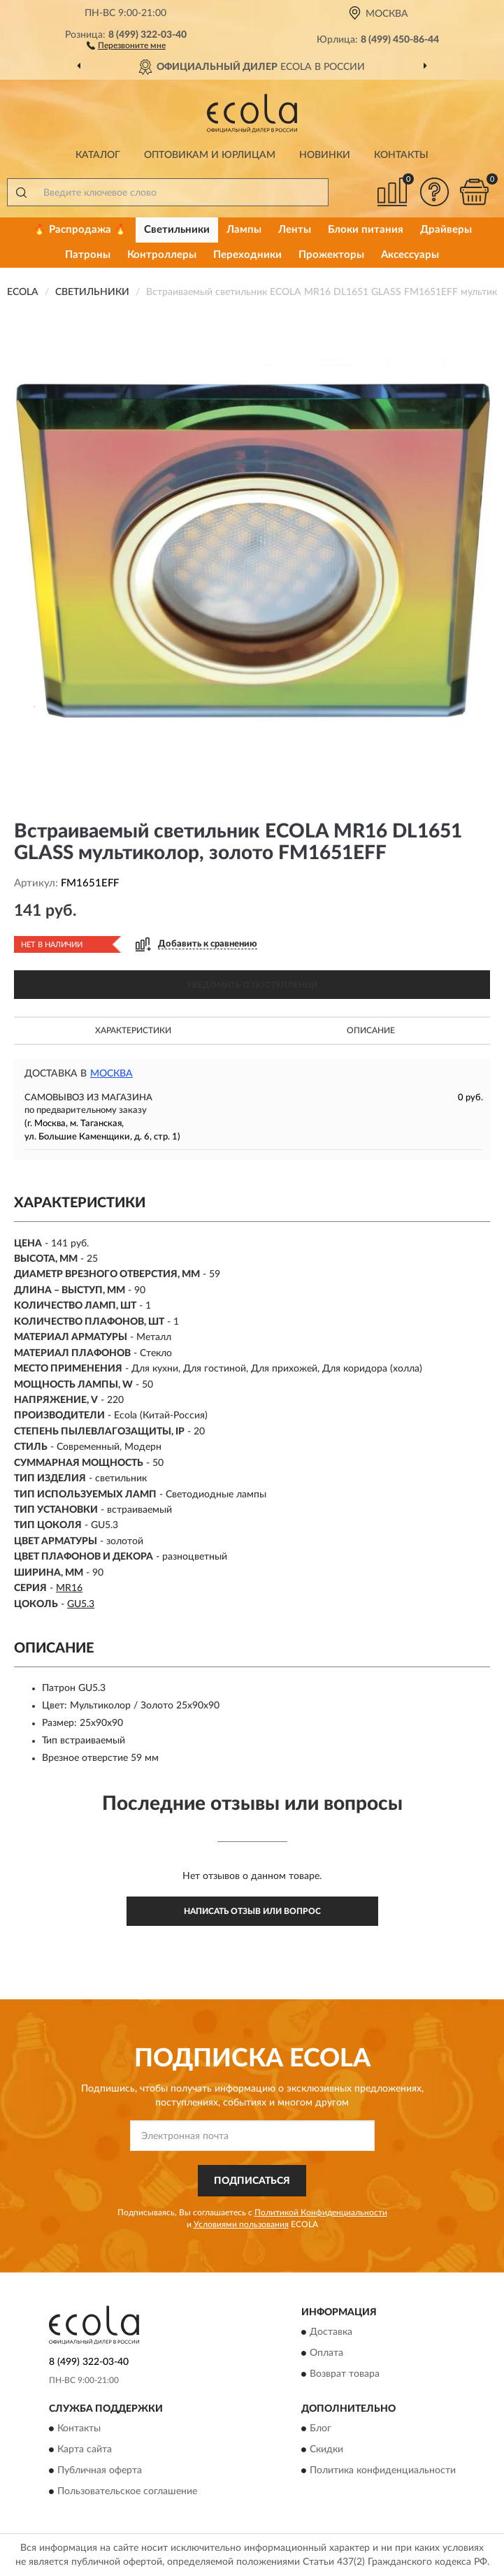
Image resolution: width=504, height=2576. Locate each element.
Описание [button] (371, 1030)
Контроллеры (161, 255)
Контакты (401, 155)
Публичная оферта (99, 2471)
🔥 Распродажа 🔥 (80, 229)
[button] (126, 45)
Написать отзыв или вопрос (252, 1911)
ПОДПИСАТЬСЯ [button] (252, 2181)
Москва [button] (111, 1074)
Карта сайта (84, 2450)
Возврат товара (345, 2375)
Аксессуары (410, 255)
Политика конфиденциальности (383, 2471)
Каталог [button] (97, 155)
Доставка (331, 2333)
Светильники (177, 229)
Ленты (294, 229)
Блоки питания (365, 229)
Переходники (247, 255)
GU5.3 (80, 1604)
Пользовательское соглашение (127, 2492)
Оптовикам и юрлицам (209, 155)
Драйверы (446, 229)
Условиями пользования (241, 2224)
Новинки (324, 155)
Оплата (326, 2354)
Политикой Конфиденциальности (320, 2212)
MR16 (69, 1588)
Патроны (87, 255)
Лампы (243, 229)
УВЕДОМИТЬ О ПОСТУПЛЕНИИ (252, 985)
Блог (320, 2429)
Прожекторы (331, 255)
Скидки (326, 2450)
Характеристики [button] (133, 1030)
